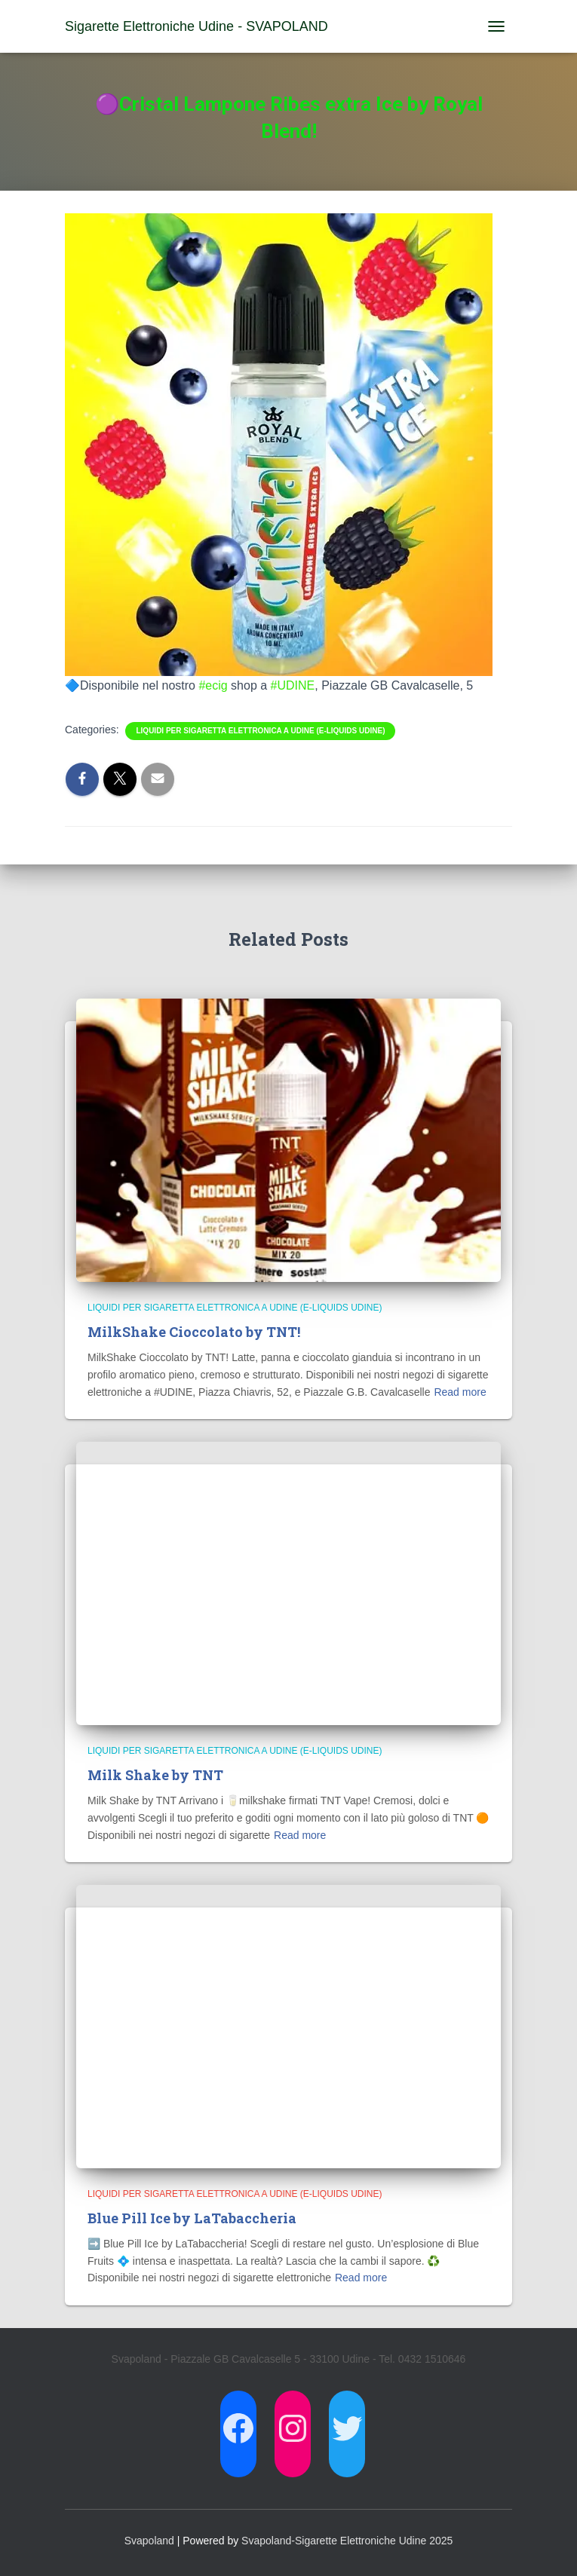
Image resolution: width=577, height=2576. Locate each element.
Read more (460, 1392)
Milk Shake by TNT (155, 1775)
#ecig (212, 685)
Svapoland (149, 2541)
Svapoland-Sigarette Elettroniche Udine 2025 (347, 2541)
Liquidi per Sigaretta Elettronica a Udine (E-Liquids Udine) (260, 731)
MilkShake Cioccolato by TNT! (193, 1332)
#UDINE (293, 685)
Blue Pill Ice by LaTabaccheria (191, 2218)
